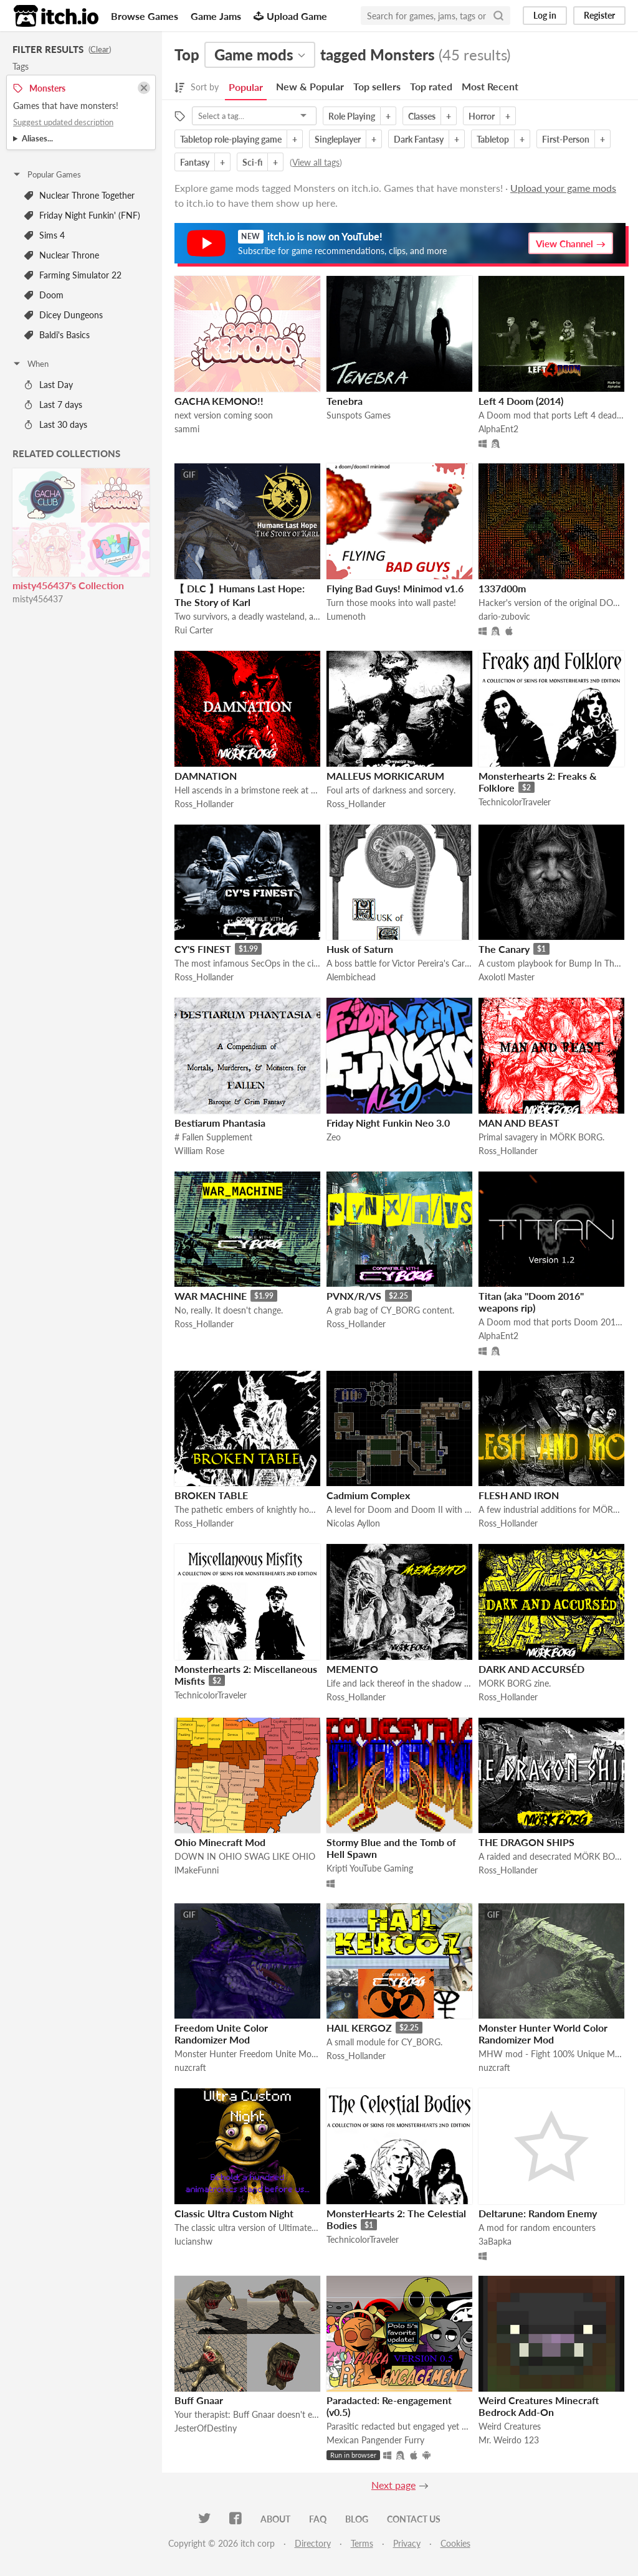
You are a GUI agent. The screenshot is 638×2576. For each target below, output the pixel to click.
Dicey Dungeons (63, 315)
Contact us (413, 2519)
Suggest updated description (63, 122)
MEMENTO (352, 1669)
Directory (313, 2543)
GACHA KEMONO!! (219, 401)
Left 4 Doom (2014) (520, 401)
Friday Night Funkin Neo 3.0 (388, 1123)
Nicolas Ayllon (353, 1523)
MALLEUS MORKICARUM (385, 776)
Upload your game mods (563, 188)
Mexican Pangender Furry (375, 2440)
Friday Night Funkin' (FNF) (82, 215)
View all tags (316, 162)
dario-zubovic (504, 616)
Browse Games (144, 16)
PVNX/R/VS (353, 1296)
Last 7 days (53, 404)
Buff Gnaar (198, 2400)
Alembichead (351, 977)
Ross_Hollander (204, 803)
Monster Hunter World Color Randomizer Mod (542, 2033)
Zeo (333, 1137)
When (30, 364)
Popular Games (46, 174)
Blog (356, 2519)
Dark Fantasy (419, 139)
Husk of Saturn (359, 949)
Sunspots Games (358, 415)
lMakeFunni (196, 1870)
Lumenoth (346, 616)
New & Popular (310, 86)
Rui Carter (193, 630)
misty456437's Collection (68, 585)
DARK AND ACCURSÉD (531, 1669)
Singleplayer (338, 139)
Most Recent (490, 86)
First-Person (565, 139)
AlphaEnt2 (498, 429)
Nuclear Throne (61, 255)
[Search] (498, 15)
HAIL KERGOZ (359, 2028)
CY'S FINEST (202, 949)
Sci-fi (252, 162)
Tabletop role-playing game (231, 139)
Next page (393, 2485)
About (275, 2519)
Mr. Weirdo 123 (508, 2440)
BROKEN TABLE (211, 1495)
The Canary (504, 949)
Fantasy (194, 162)
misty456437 (37, 599)
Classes (422, 116)
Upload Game (290, 16)
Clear (99, 49)
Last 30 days (55, 424)
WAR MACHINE (210, 1296)
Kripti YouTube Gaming (369, 1868)
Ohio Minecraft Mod (219, 1842)
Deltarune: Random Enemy (537, 2213)
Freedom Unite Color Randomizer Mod (221, 2033)
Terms (362, 2543)
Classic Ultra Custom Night (233, 2213)
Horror (482, 116)
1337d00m (502, 588)
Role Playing (351, 116)
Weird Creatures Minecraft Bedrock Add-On (538, 2406)
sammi (186, 429)
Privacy (407, 2543)
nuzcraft (190, 2067)
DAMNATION (205, 776)
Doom (44, 295)
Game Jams (216, 16)
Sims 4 (44, 235)
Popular (246, 87)
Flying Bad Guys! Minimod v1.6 (395, 588)
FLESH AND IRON (518, 1495)
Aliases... (37, 138)
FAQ (317, 2519)
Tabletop (493, 139)
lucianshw (193, 2241)
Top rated (431, 86)
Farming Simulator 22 (72, 275)
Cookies (455, 2543)
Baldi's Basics (57, 334)
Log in (544, 15)
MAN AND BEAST (518, 1123)
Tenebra (344, 401)
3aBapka (495, 2241)
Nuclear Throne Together (79, 195)
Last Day (48, 384)
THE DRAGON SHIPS (526, 1842)
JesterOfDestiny (205, 2428)
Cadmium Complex (368, 1495)
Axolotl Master (506, 977)
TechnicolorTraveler (514, 802)
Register (599, 15)
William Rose (199, 1150)
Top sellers (377, 86)
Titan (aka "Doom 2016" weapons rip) (531, 1302)
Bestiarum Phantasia (219, 1123)
